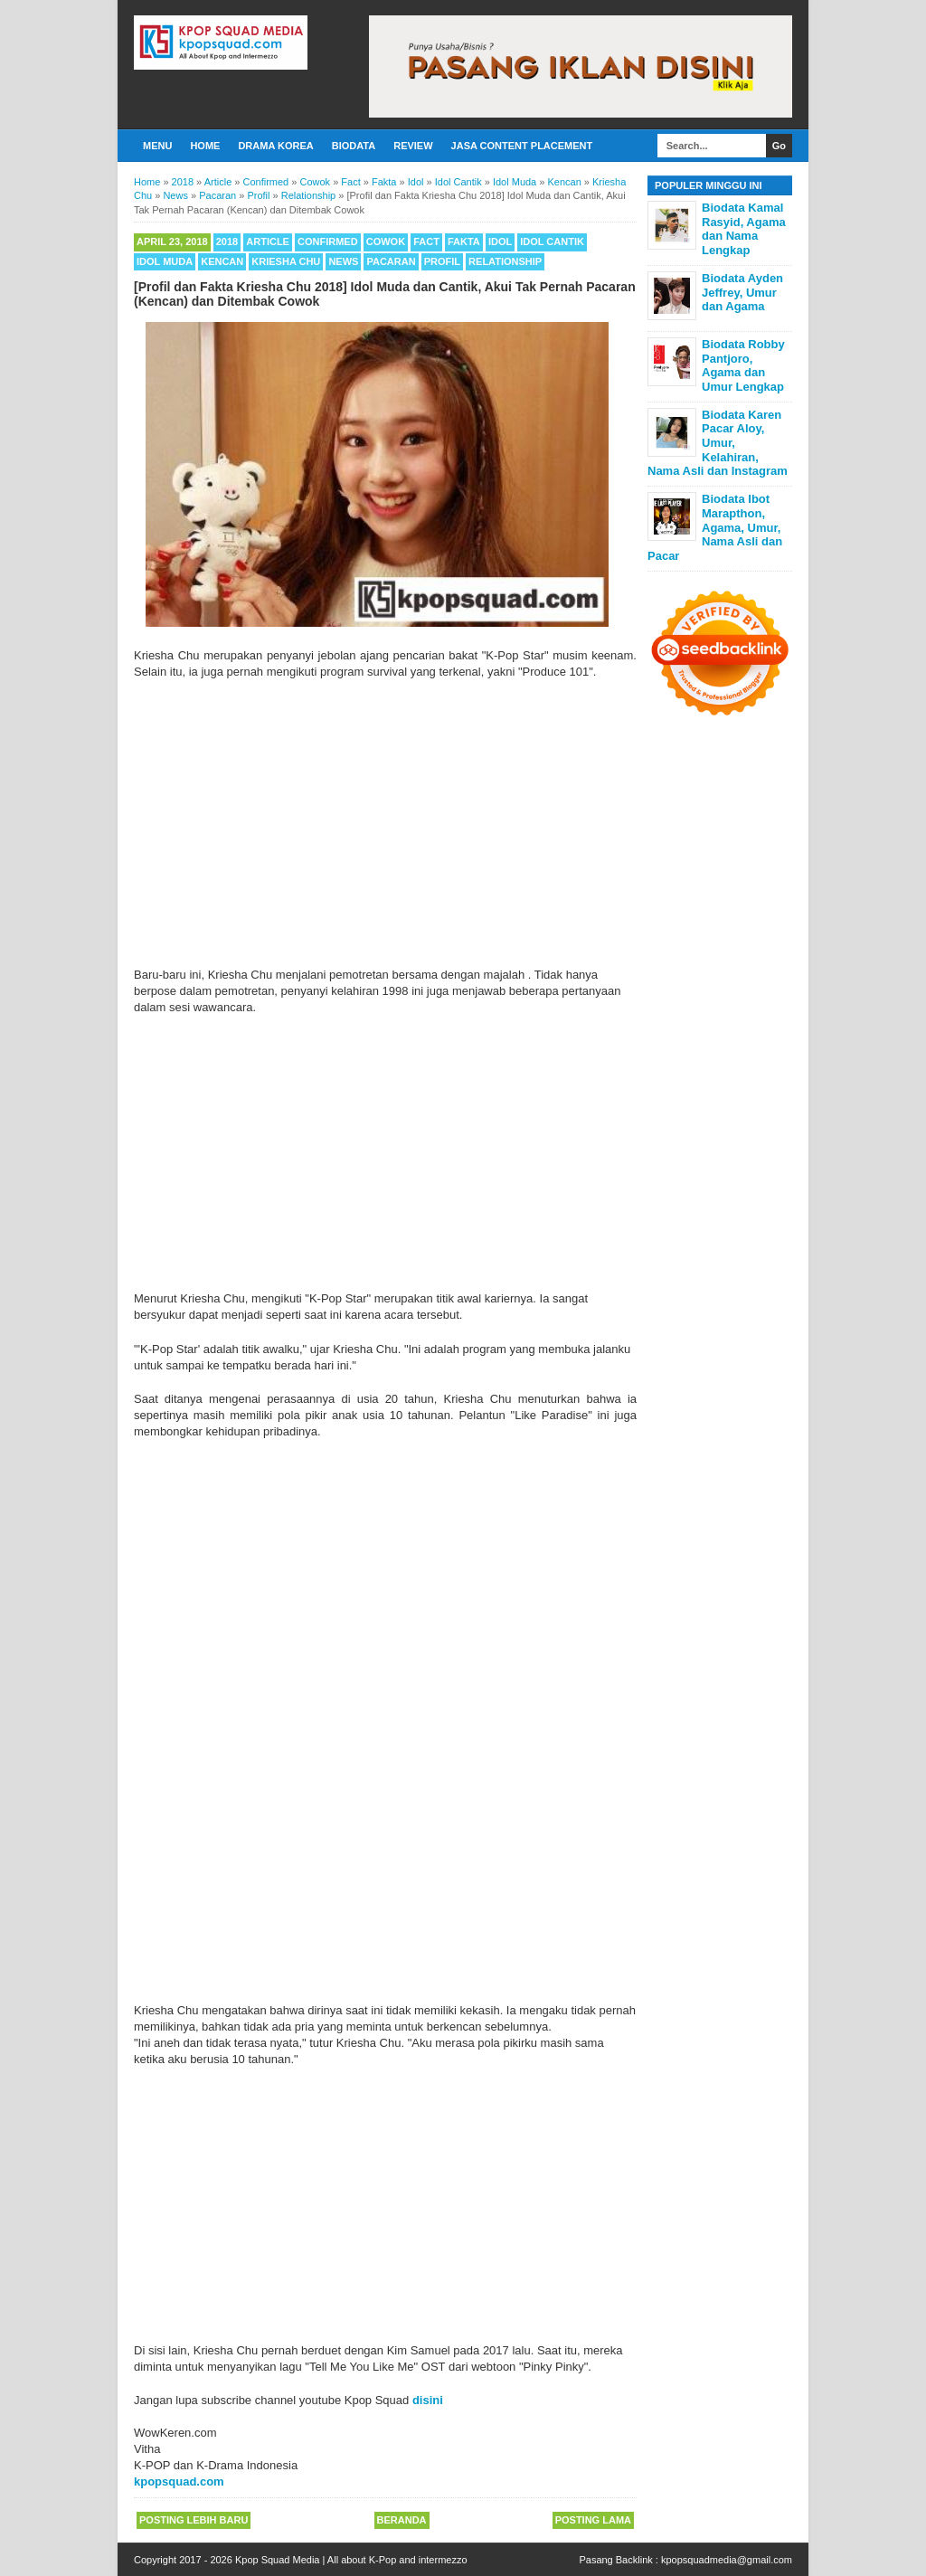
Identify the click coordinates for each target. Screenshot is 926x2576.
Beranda (402, 2519)
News (343, 261)
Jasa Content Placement (522, 145)
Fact (426, 241)
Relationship (505, 261)
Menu (157, 145)
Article (267, 241)
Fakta (464, 241)
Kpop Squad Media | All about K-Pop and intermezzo (351, 2559)
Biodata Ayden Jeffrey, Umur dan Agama (742, 292)
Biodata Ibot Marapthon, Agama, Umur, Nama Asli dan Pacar (714, 527)
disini (427, 2400)
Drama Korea (275, 145)
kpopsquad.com (179, 2481)
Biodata (353, 145)
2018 (227, 241)
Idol (500, 241)
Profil (442, 261)
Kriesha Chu (285, 261)
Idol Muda (165, 261)
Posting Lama (593, 2519)
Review (412, 145)
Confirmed (328, 241)
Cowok (385, 241)
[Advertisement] (385, 824)
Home (205, 145)
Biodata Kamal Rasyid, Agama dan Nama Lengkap (744, 229)
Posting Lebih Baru (193, 2519)
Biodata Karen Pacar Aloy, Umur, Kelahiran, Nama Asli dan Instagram (717, 443)
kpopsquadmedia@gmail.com (726, 2559)
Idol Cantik (552, 241)
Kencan (222, 261)
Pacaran (390, 261)
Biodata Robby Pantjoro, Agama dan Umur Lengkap (743, 365)
